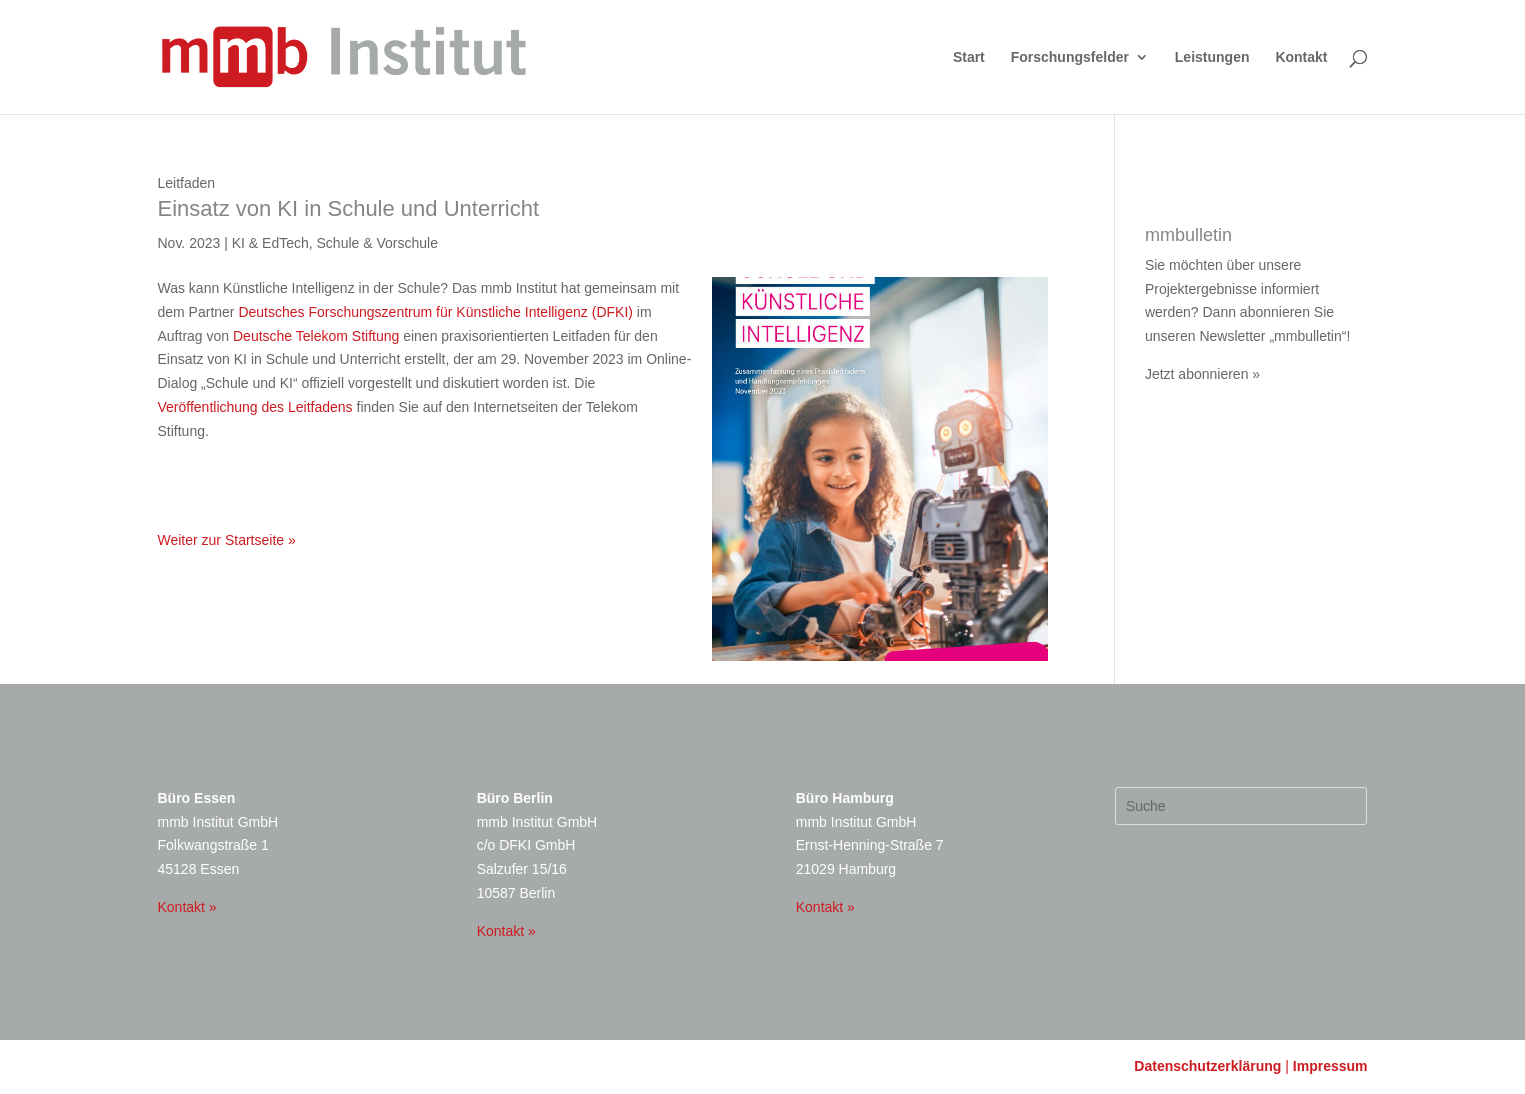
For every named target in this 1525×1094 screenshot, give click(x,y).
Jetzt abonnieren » (1202, 374)
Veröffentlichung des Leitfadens (255, 407)
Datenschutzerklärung (1207, 1066)
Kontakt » (187, 907)
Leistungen (1212, 57)
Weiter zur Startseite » (227, 540)
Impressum (1330, 1066)
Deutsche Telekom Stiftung (316, 336)
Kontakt (1301, 57)
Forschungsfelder (1070, 57)
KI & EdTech (270, 243)
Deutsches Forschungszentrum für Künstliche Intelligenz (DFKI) (435, 312)
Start (969, 57)
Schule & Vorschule (377, 243)
